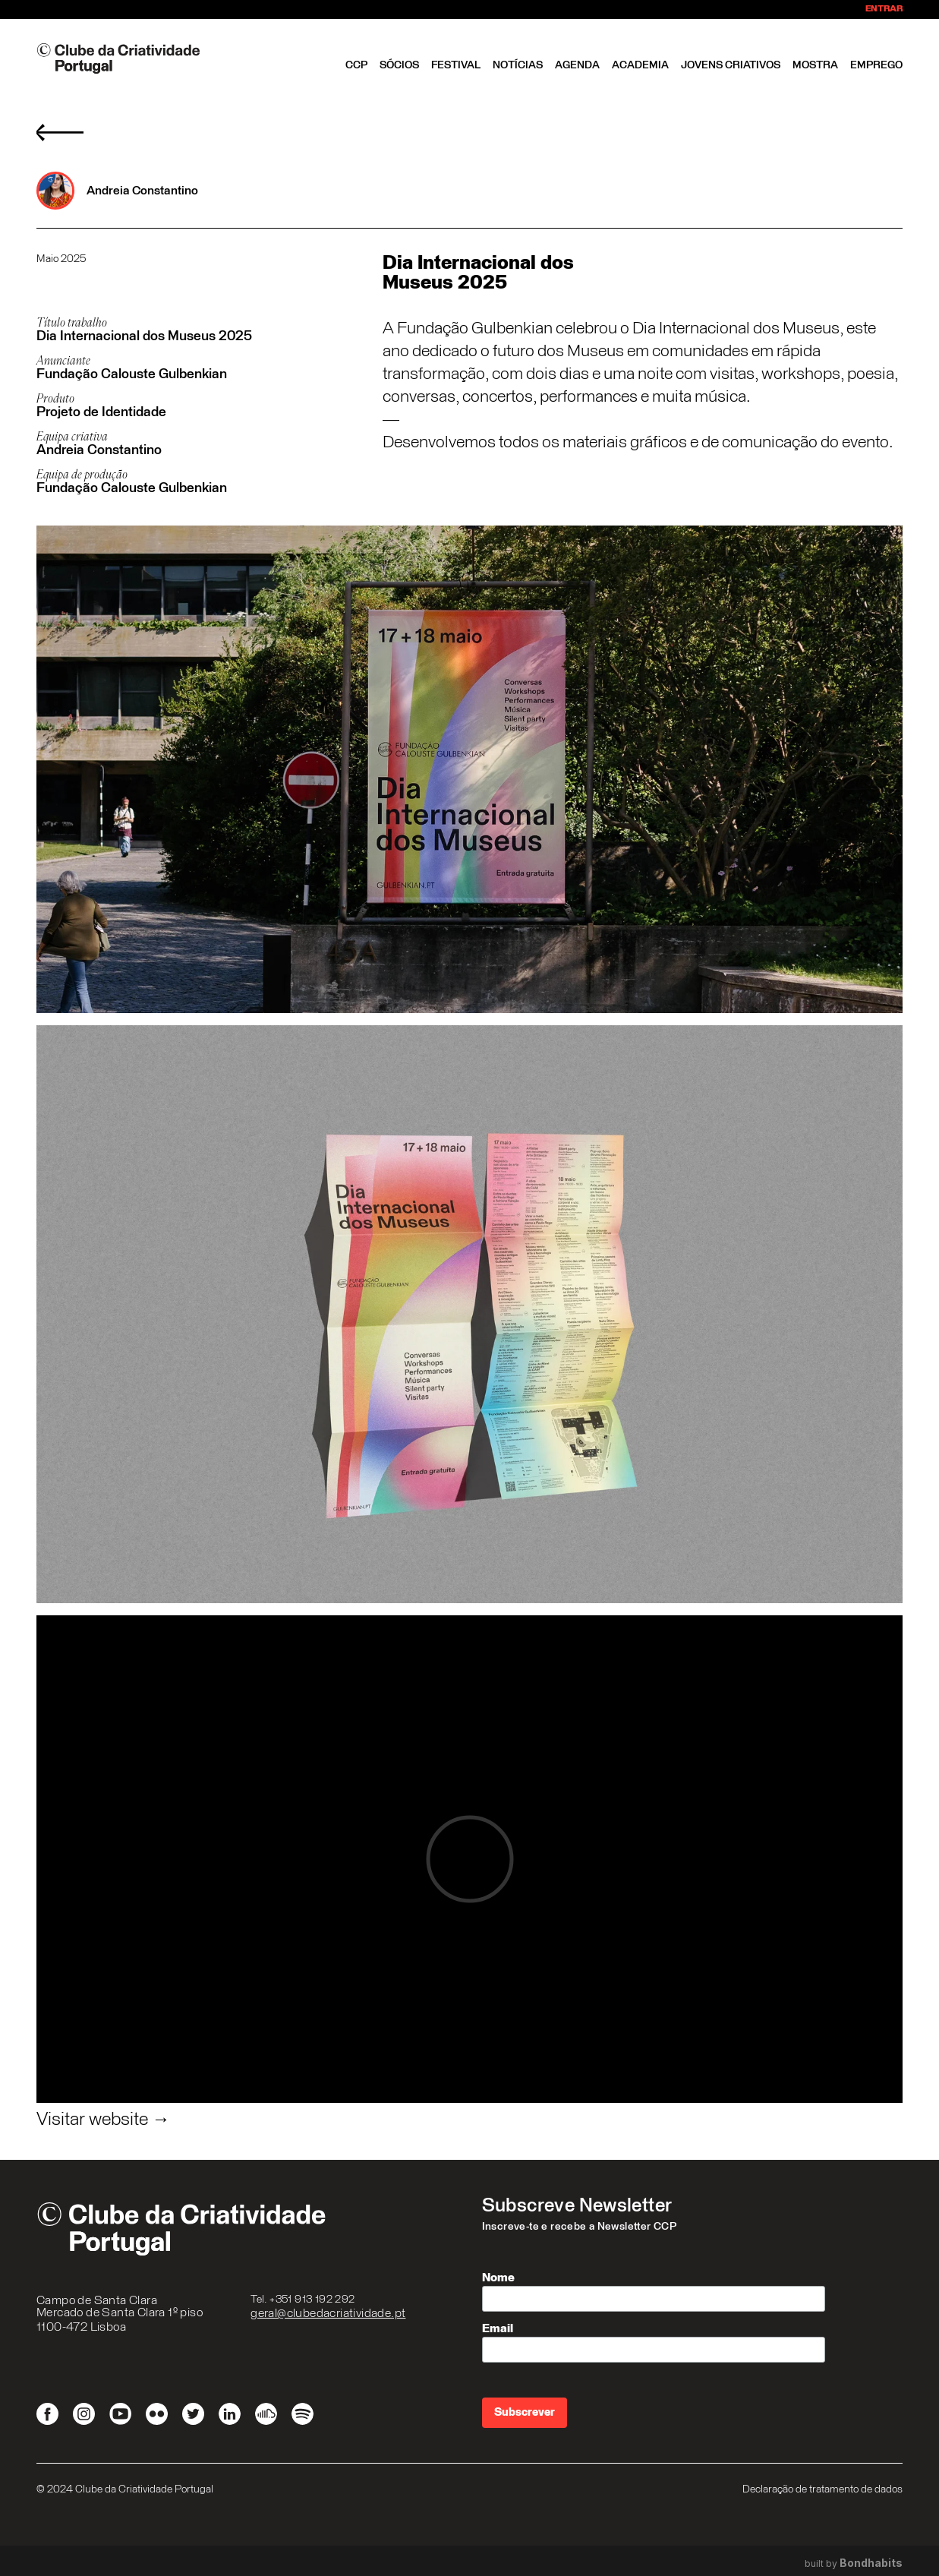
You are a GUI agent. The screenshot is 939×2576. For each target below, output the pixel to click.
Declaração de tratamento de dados (822, 2489)
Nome (498, 2277)
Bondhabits (871, 2563)
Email (497, 2328)
